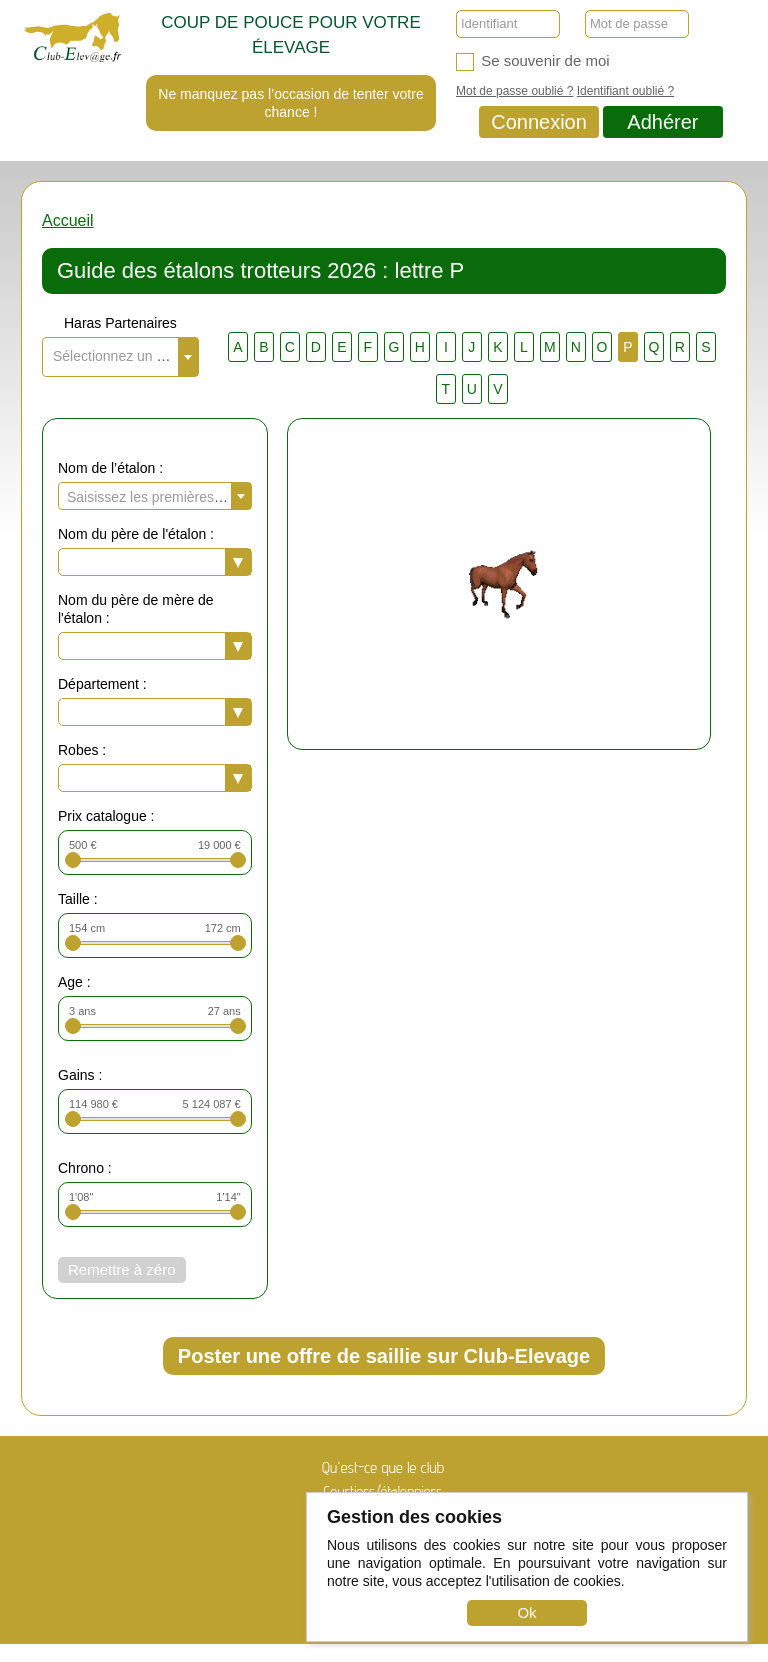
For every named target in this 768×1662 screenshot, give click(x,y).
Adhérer (662, 122)
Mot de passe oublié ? (514, 91)
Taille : (78, 899)
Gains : (80, 1075)
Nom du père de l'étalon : (136, 534)
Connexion (539, 122)
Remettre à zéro (122, 1269)
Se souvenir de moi (533, 61)
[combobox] (120, 357)
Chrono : (85, 1168)
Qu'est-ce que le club (383, 1467)
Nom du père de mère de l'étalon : (136, 609)
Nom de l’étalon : (110, 468)
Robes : (82, 750)
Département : (102, 684)
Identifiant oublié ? (625, 91)
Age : (74, 982)
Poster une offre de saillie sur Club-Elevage (384, 1356)
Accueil (68, 220)
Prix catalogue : (106, 816)
